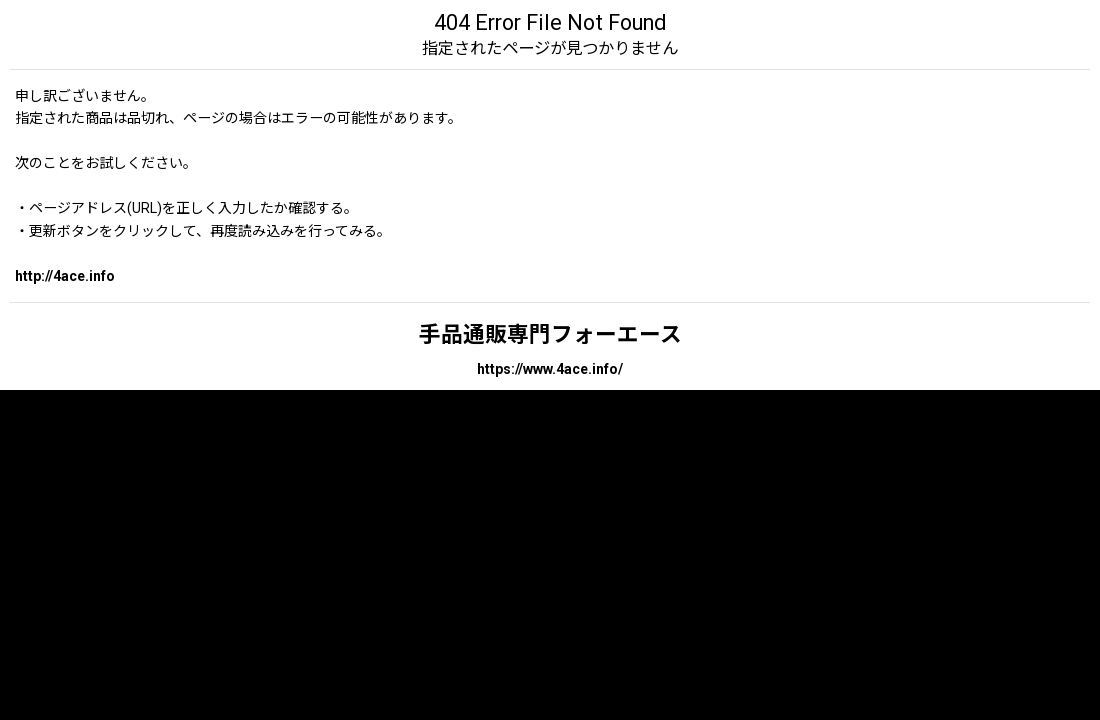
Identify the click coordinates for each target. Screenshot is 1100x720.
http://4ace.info (65, 276)
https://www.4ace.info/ (550, 369)
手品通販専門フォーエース (550, 334)
